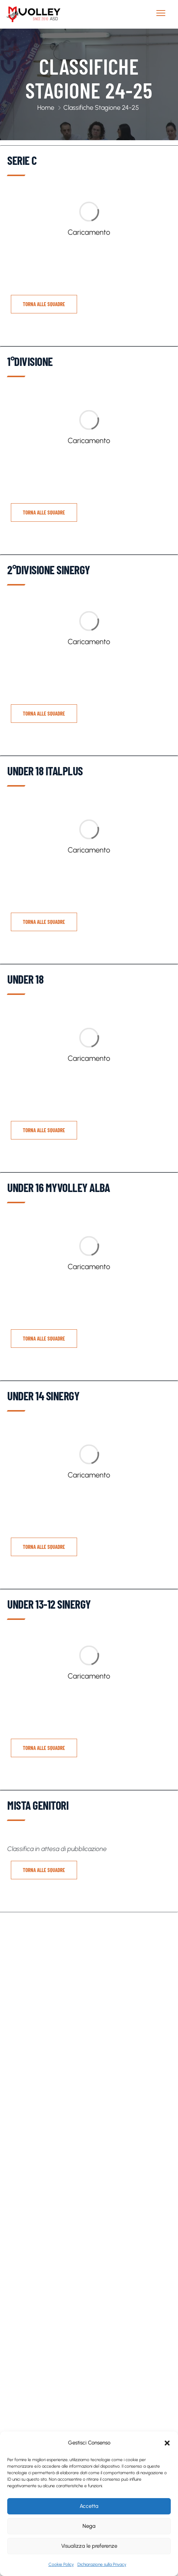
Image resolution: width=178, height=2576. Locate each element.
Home (45, 108)
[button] (167, 2443)
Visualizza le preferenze (89, 2546)
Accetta (89, 2506)
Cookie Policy (61, 2564)
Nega (89, 2526)
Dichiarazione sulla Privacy (101, 2564)
